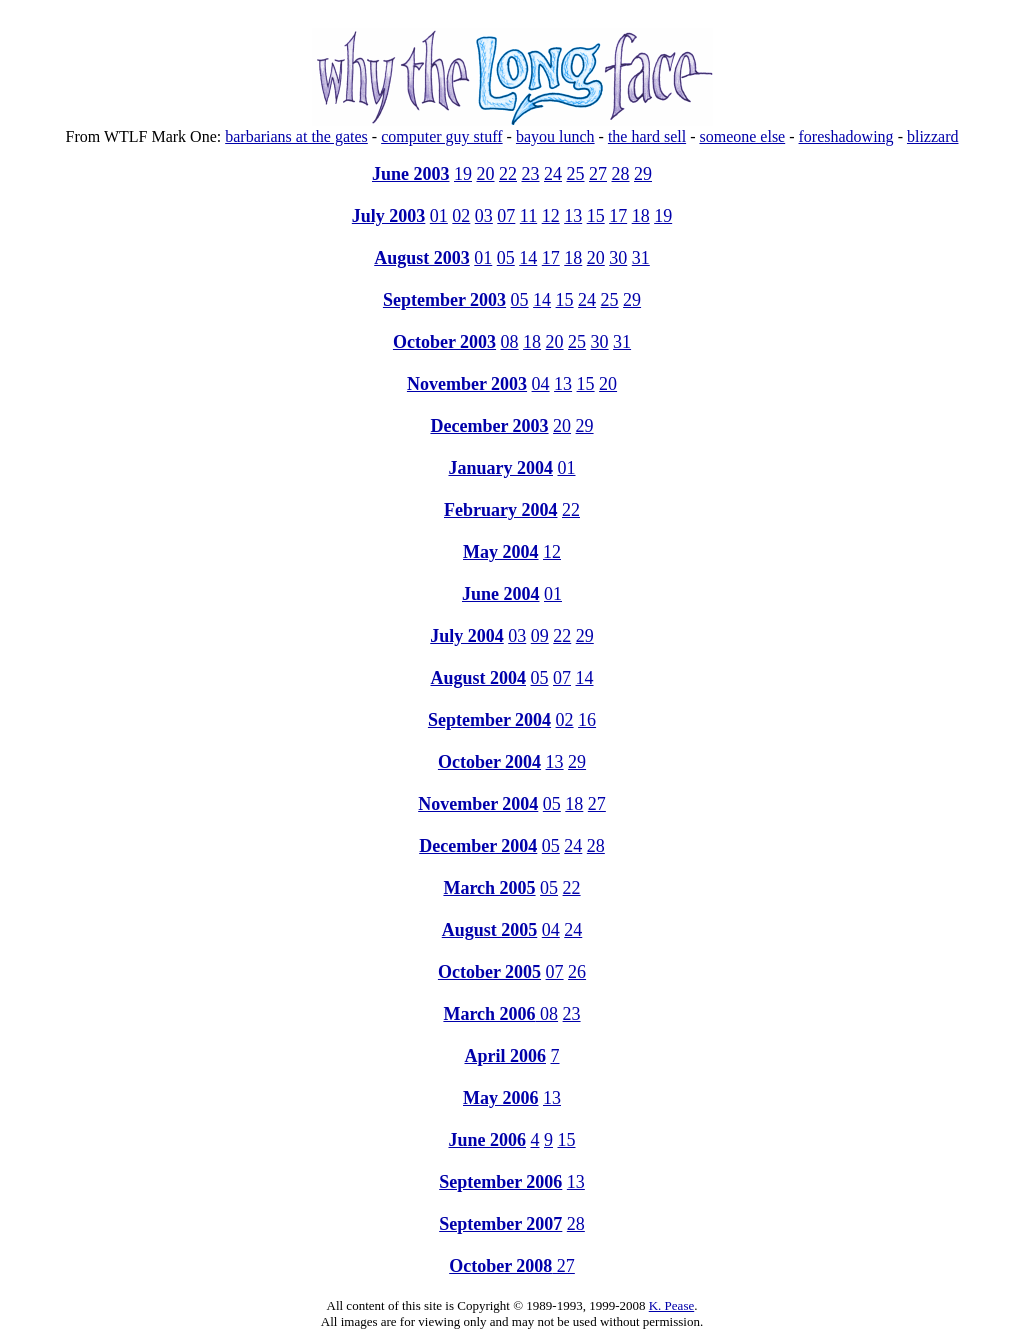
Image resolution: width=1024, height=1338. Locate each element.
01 (439, 216)
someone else (742, 136)
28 (621, 174)
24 (553, 174)
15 (596, 216)
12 (551, 216)
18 (641, 216)
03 (484, 216)
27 (598, 174)
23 (531, 174)
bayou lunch (555, 136)
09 (540, 636)
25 (576, 174)
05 (506, 258)
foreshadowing (846, 136)
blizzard (933, 136)
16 (587, 720)
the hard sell (647, 136)
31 (641, 258)
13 (573, 216)
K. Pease (672, 1305)
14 (528, 258)
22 (508, 174)
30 (618, 258)
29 (643, 174)
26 (577, 972)
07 (506, 216)
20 (486, 174)
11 (528, 216)
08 (510, 342)
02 (461, 216)
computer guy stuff (441, 136)
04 (541, 384)
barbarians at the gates (296, 136)
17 (618, 216)
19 (463, 174)
